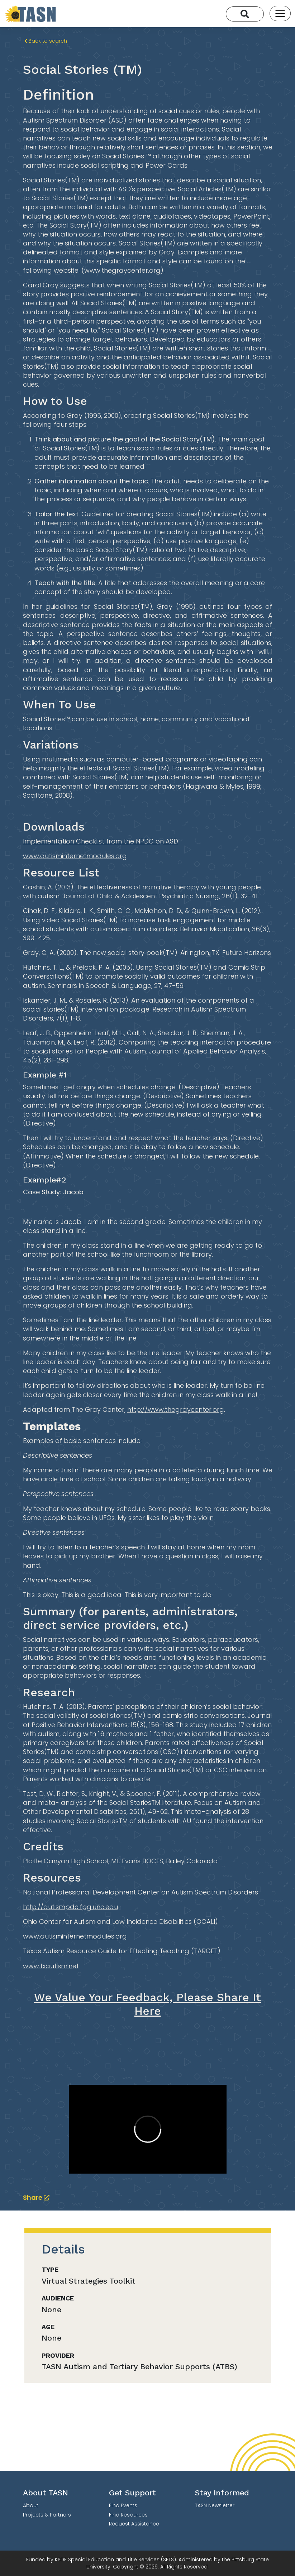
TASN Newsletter (214, 2505)
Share (36, 2197)
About (30, 2505)
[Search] (245, 13)
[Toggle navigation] (280, 13)
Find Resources (128, 2514)
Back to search (45, 40)
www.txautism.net (51, 1965)
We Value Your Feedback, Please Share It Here (147, 2004)
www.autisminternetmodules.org (75, 855)
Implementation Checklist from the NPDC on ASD (100, 841)
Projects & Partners (47, 2514)
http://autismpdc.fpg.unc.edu (70, 1906)
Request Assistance (134, 2523)
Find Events (123, 2505)
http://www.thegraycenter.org (175, 1409)
